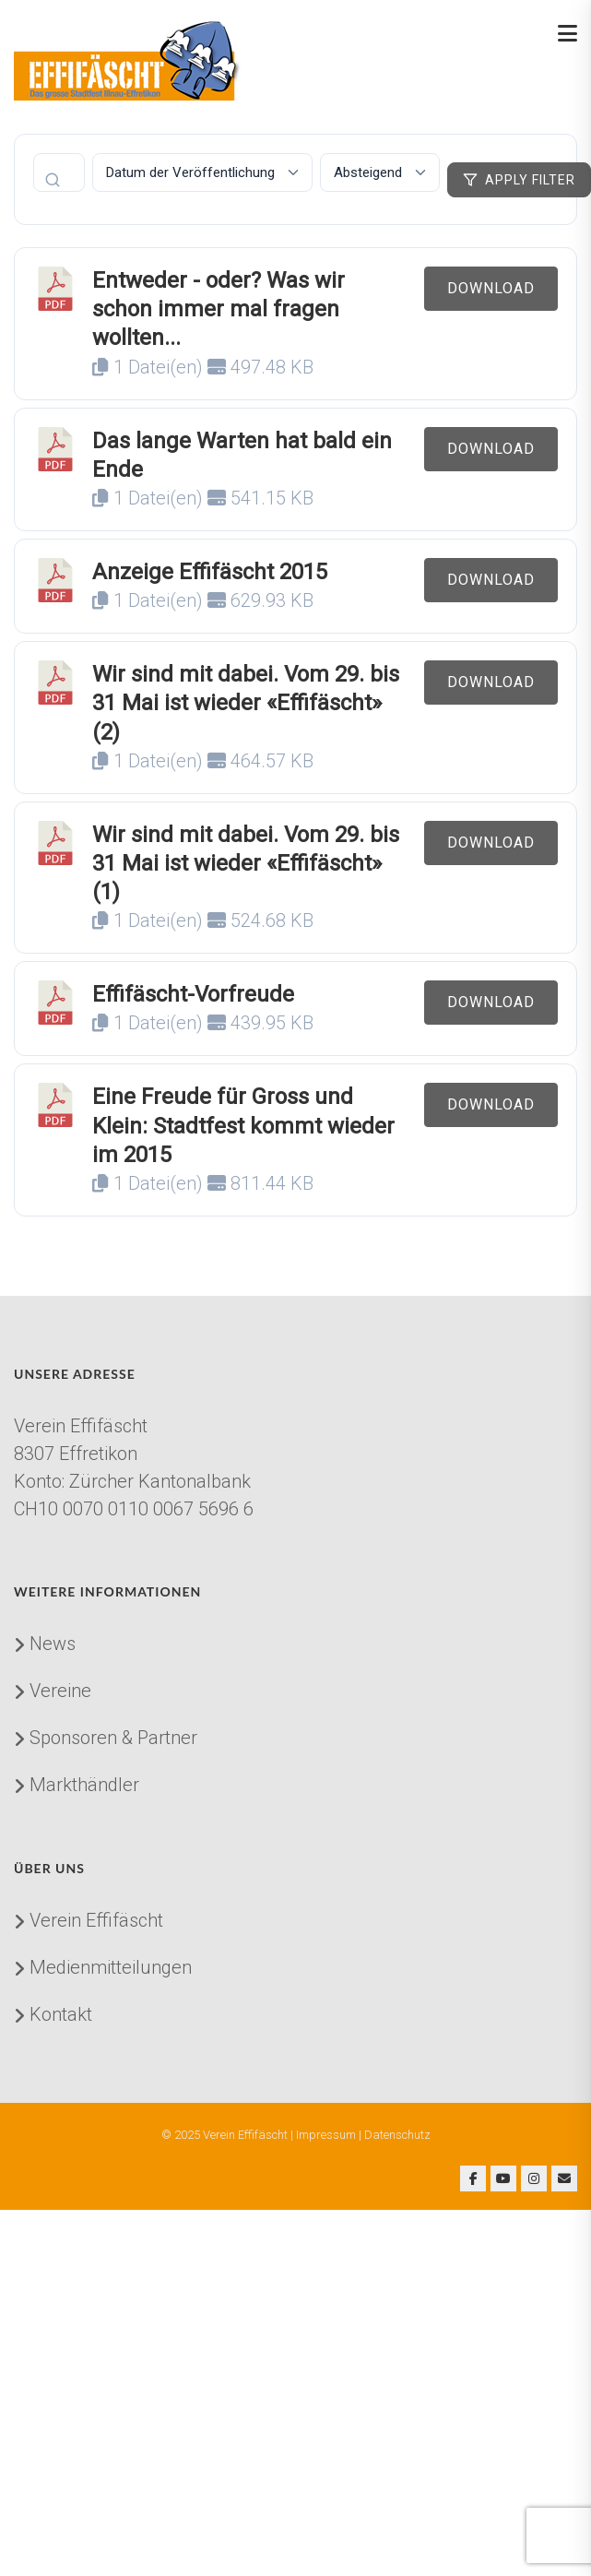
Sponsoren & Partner (113, 1738)
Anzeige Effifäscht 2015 (209, 572)
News (53, 1643)
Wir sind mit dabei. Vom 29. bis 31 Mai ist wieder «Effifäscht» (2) (245, 702)
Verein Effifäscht (96, 1920)
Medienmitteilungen (111, 1967)
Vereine (60, 1691)
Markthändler (84, 1785)
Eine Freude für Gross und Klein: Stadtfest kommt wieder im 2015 (243, 1125)
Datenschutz (397, 2135)
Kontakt (61, 2014)
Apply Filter (519, 179)
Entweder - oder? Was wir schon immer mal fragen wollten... (218, 308)
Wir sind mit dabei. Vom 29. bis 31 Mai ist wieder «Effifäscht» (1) (245, 863)
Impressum (326, 2135)
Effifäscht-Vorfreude (193, 994)
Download (491, 288)
